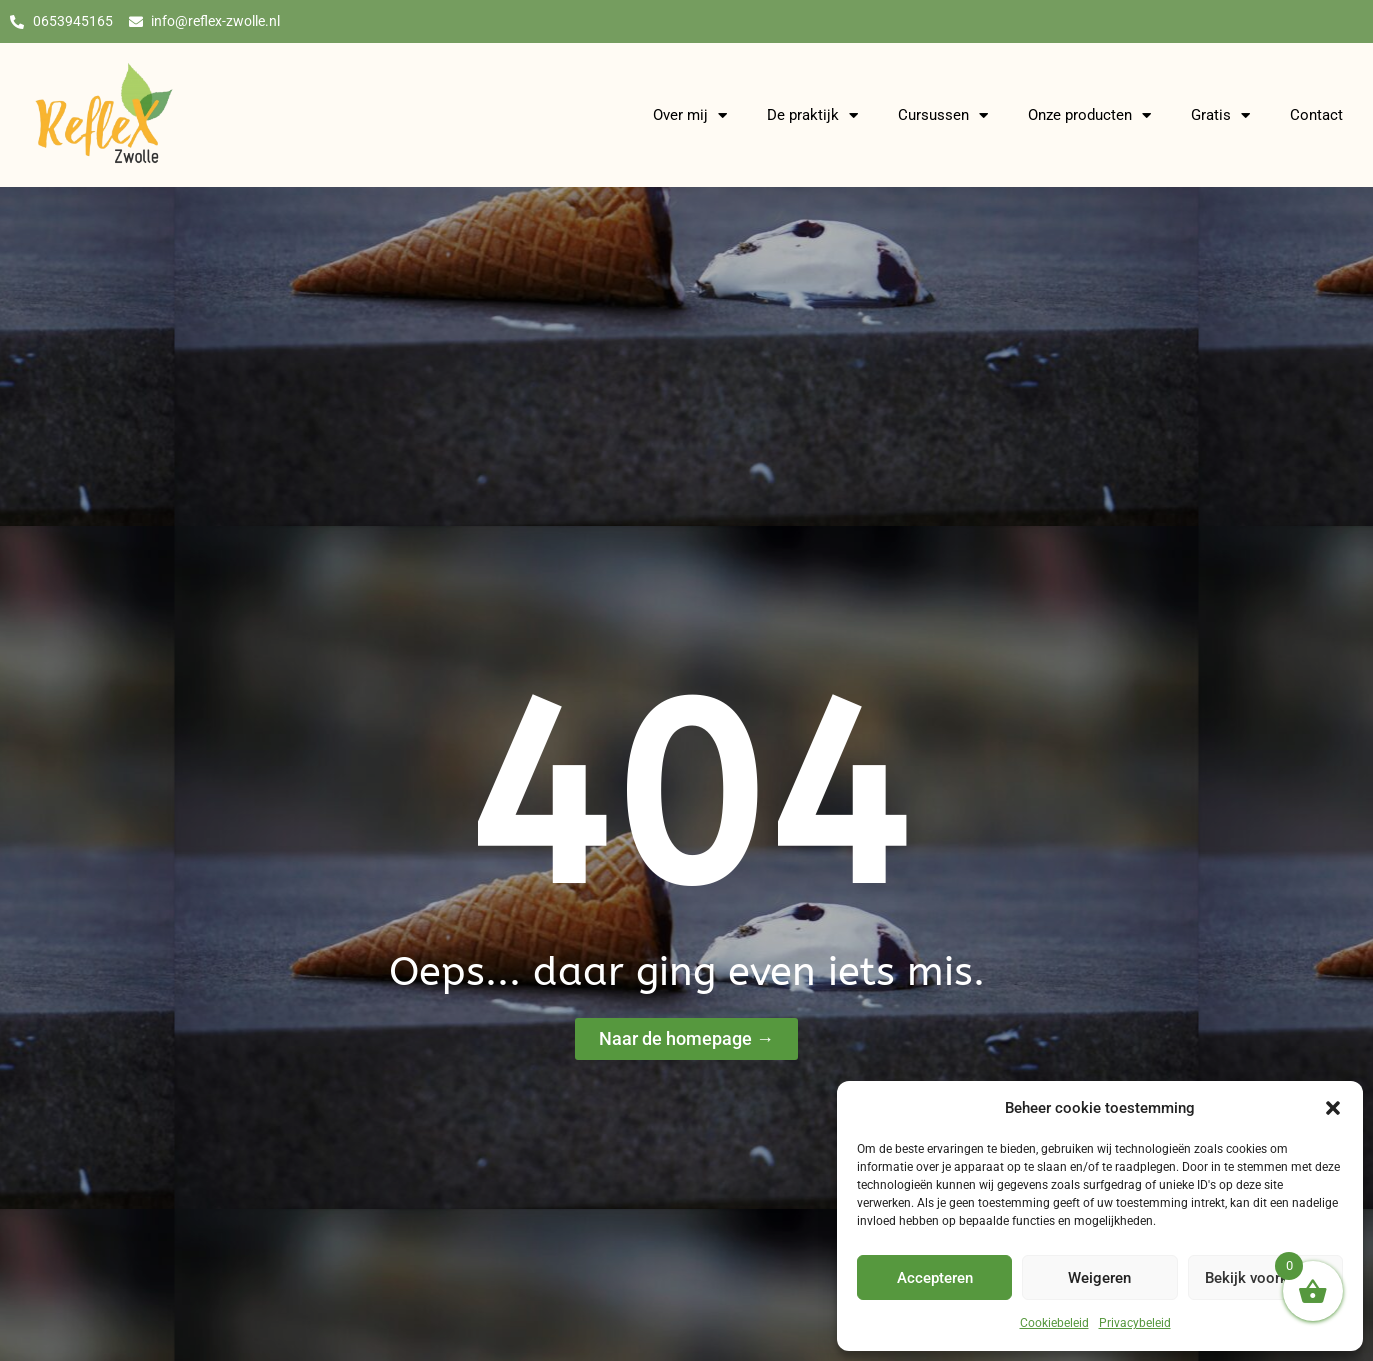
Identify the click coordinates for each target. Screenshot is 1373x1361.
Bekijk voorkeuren (1265, 1278)
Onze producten (1089, 116)
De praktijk (812, 116)
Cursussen (943, 116)
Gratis (1220, 116)
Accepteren (935, 1278)
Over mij (690, 116)
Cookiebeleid (1054, 1323)
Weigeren (1099, 1278)
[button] (1333, 1108)
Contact (1316, 117)
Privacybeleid (1135, 1323)
